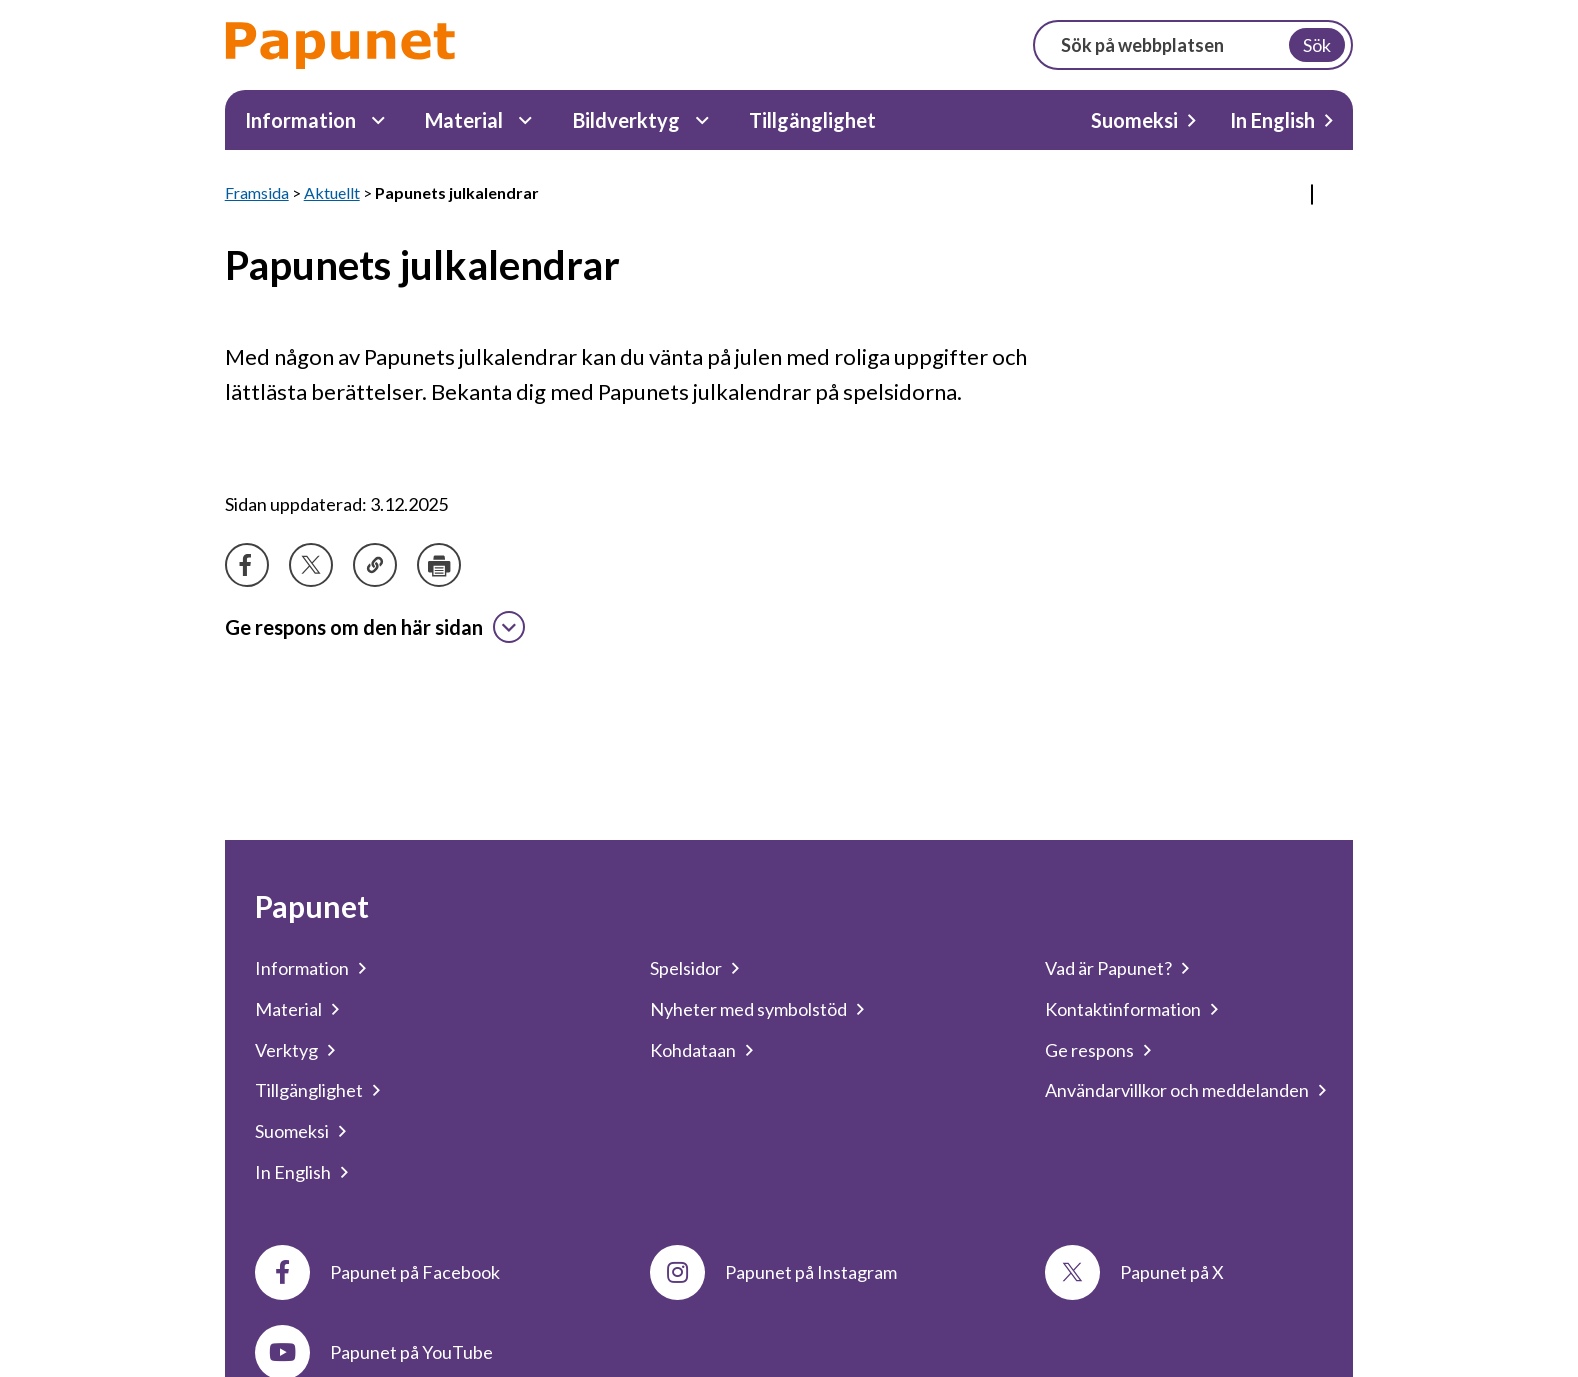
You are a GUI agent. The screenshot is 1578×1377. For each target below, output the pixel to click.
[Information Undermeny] (378, 120)
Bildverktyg (626, 120)
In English (1272, 120)
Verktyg (286, 1050)
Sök (1317, 45)
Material (464, 120)
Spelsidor (686, 968)
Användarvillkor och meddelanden (1177, 1090)
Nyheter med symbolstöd (748, 1009)
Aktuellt (332, 192)
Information (300, 120)
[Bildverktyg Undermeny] (702, 120)
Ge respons (1089, 1050)
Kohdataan (693, 1050)
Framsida (257, 192)
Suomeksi (1134, 120)
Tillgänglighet (812, 120)
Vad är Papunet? (1108, 968)
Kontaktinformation (1123, 1009)
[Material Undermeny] (525, 120)
